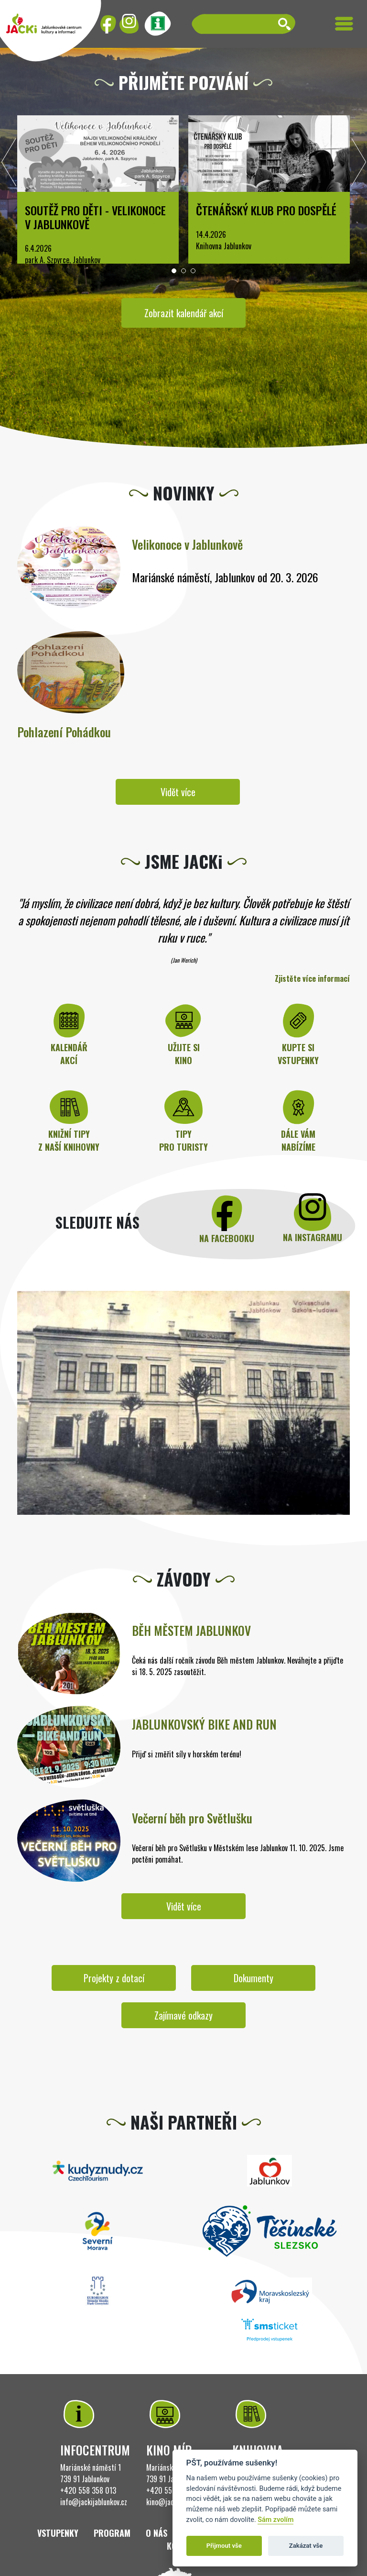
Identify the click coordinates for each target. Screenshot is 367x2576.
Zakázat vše (306, 2545)
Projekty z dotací (114, 1978)
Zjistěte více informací (312, 978)
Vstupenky (57, 2533)
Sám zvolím (275, 2520)
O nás (156, 2533)
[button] (174, 270)
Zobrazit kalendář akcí (183, 313)
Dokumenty (253, 1978)
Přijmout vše (224, 2545)
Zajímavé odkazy (183, 2015)
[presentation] (9, 164)
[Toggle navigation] (344, 23)
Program (112, 2533)
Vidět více (178, 792)
